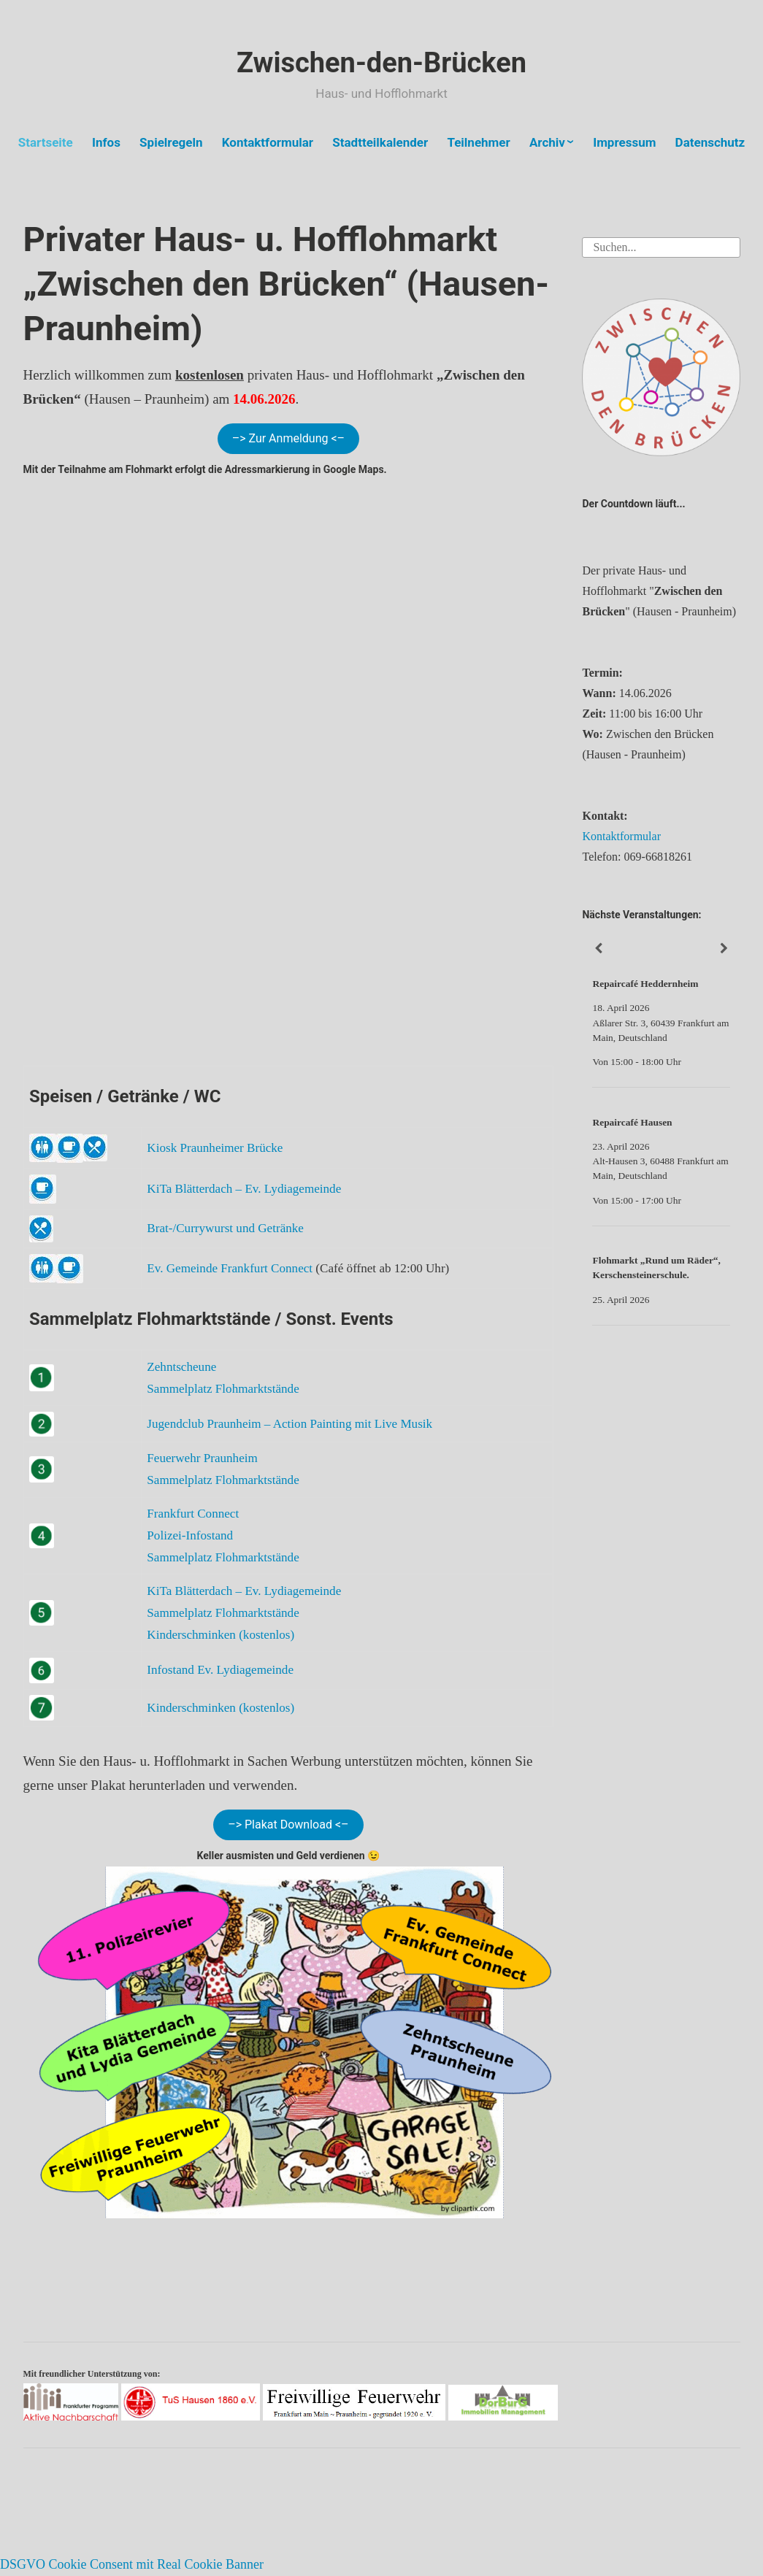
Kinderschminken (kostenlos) (220, 1635)
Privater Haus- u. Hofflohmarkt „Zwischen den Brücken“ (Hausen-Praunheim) (286, 283)
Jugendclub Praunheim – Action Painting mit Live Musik (289, 1424)
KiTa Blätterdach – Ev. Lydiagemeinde (244, 1189)
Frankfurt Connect (193, 1513)
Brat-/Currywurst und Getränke (225, 1228)
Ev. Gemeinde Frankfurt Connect (230, 1268)
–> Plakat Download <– (288, 1824)
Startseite (45, 142)
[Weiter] (724, 948)
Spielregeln (170, 142)
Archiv (547, 142)
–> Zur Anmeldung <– (288, 438)
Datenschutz (710, 142)
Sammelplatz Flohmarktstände (223, 1389)
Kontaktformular (267, 142)
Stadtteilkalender (380, 142)
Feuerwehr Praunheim (202, 1458)
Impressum (624, 142)
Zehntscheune (181, 1367)
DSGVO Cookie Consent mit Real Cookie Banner (132, 2564)
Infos (106, 142)
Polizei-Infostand (190, 1535)
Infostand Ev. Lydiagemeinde (220, 1670)
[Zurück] (597, 948)
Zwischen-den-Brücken (381, 63)
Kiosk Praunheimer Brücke (215, 1148)
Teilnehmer (478, 142)
